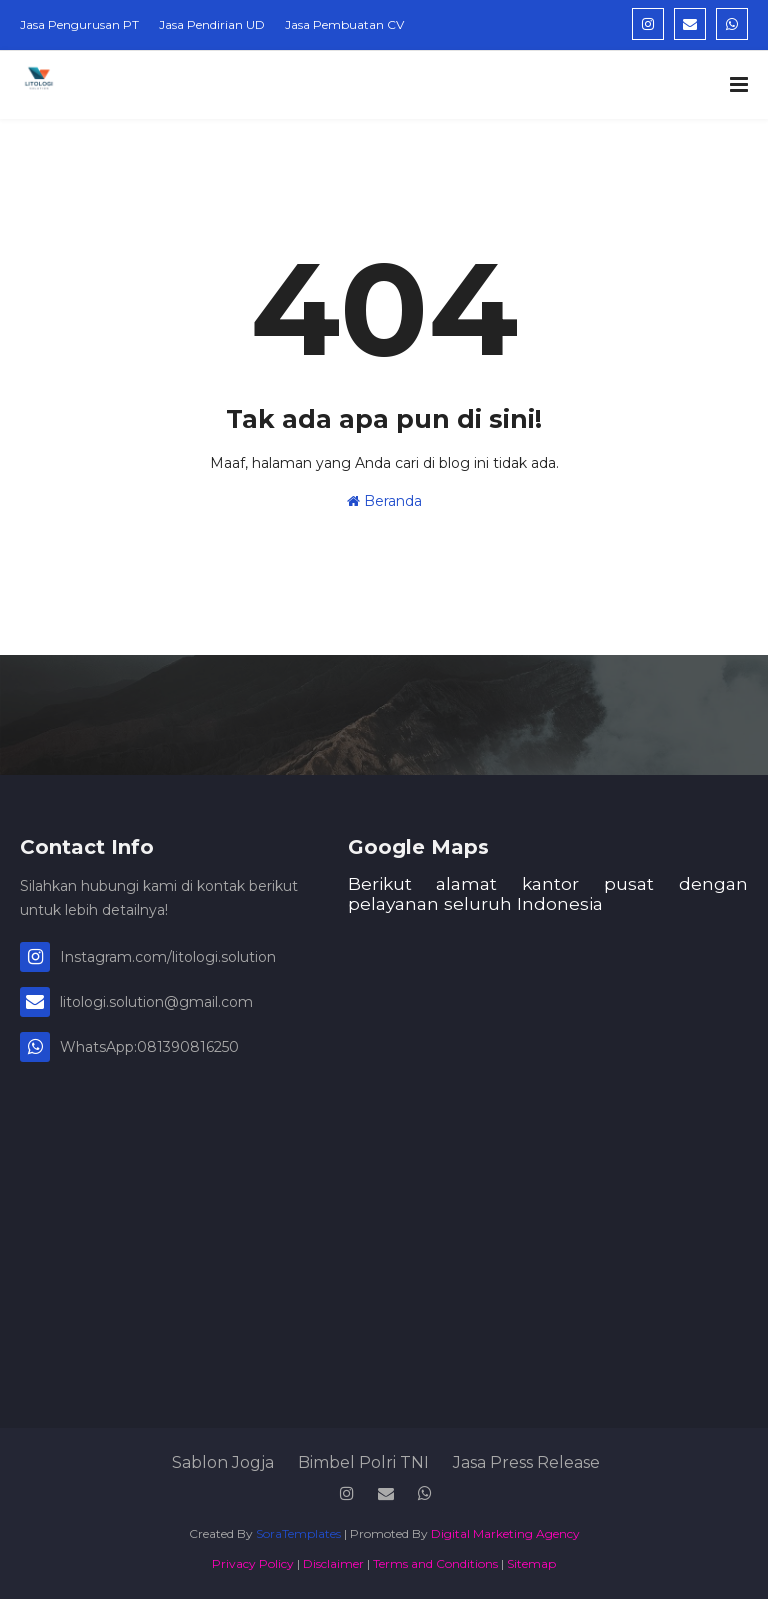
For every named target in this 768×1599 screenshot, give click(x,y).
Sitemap (531, 1563)
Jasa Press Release (526, 1462)
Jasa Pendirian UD (212, 24)
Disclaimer (333, 1563)
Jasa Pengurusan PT (79, 24)
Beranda (384, 501)
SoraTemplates (298, 1533)
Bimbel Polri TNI (363, 1462)
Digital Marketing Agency (505, 1533)
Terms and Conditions (435, 1563)
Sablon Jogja (223, 1462)
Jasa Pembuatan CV (344, 24)
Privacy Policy (253, 1563)
